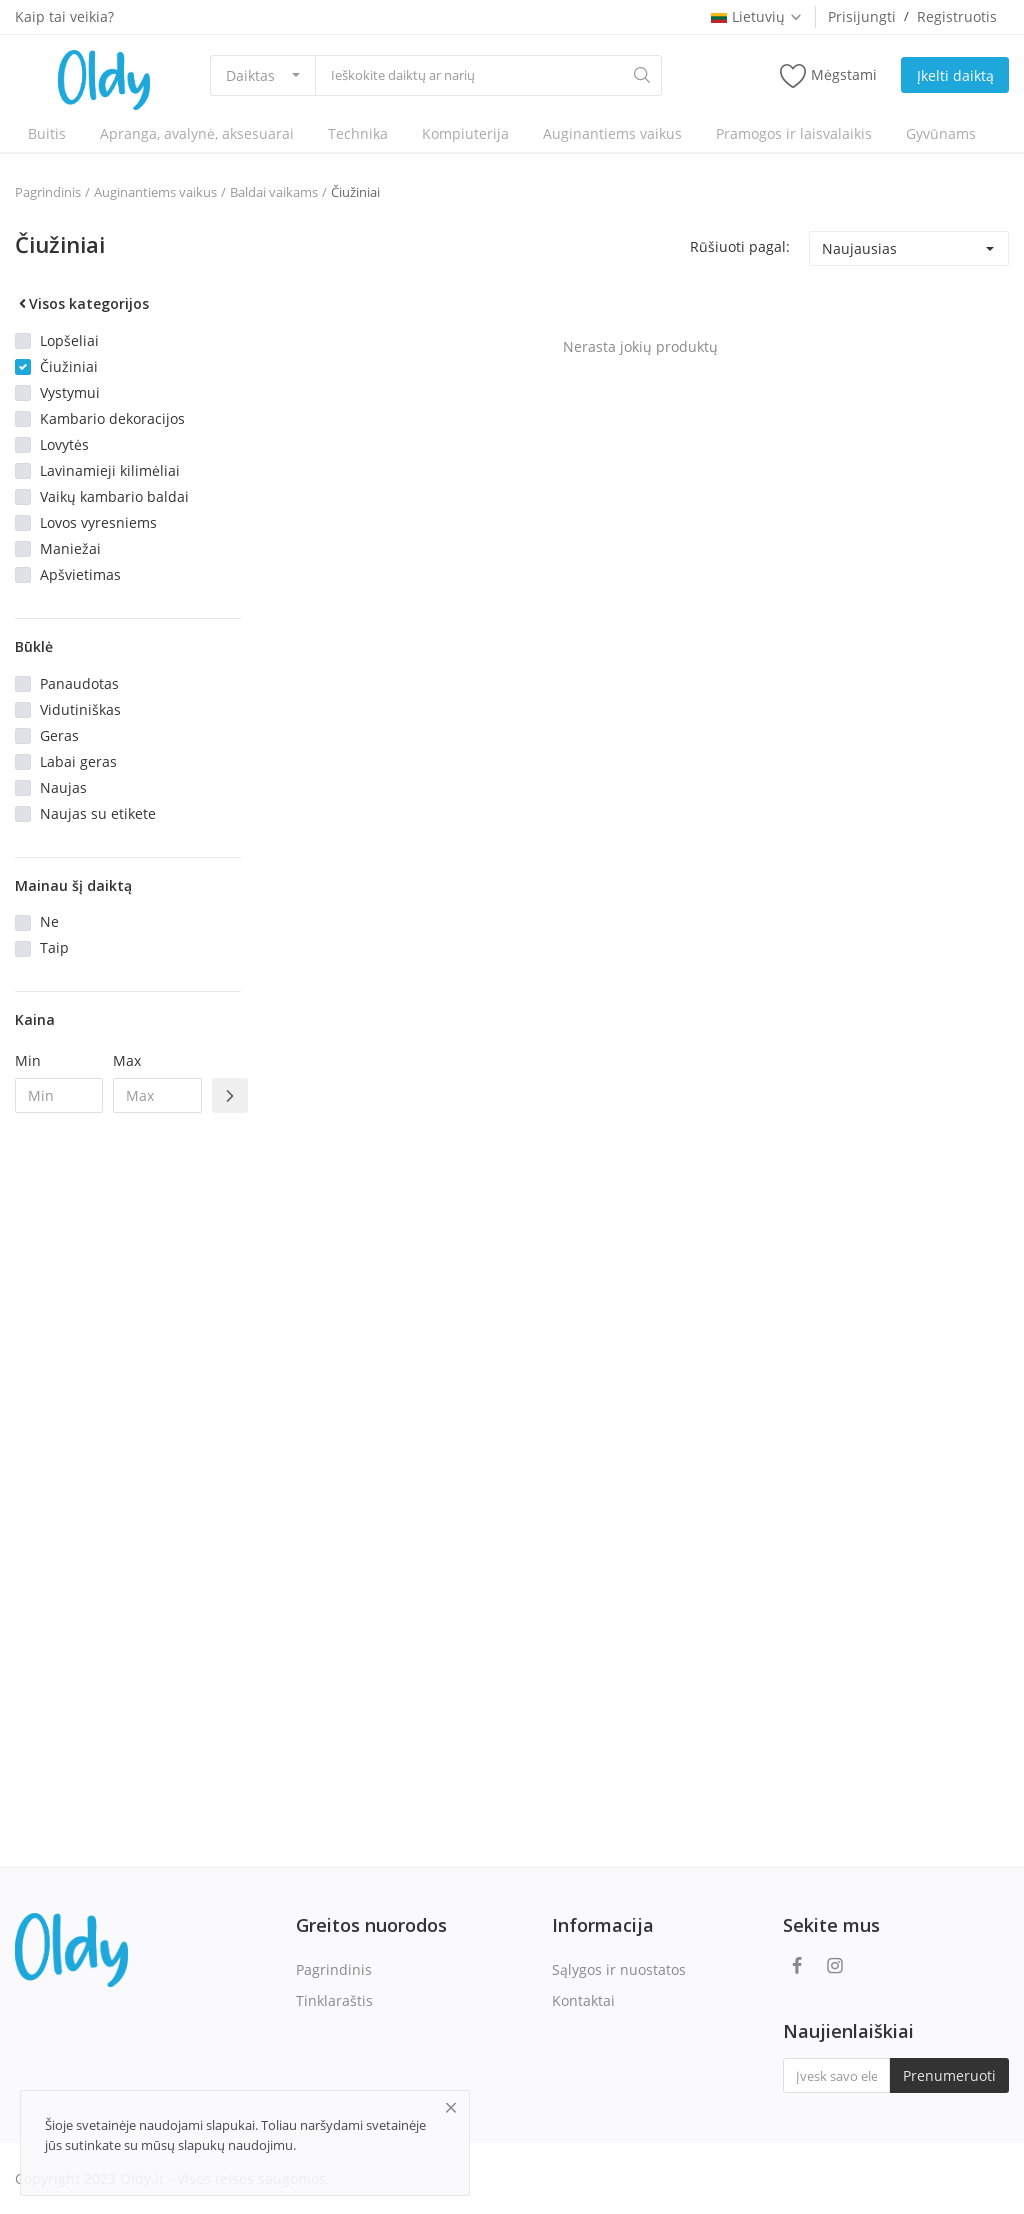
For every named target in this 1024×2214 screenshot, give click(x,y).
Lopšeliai (69, 340)
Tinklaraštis (334, 2000)
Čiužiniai (355, 192)
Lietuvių (757, 16)
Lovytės (64, 444)
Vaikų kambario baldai (114, 496)
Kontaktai (583, 2000)
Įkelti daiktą (955, 75)
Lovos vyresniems (98, 522)
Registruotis (957, 16)
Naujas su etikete (98, 813)
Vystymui (70, 392)
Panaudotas (79, 683)
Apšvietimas (80, 574)
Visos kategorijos (82, 303)
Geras (59, 735)
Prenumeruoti (949, 2075)
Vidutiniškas (80, 709)
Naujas (63, 787)
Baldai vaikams (274, 192)
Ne (49, 921)
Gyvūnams (941, 133)
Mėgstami (828, 75)
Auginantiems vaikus (612, 133)
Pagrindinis (48, 192)
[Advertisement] (128, 1453)
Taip (54, 947)
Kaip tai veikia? (64, 16)
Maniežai (70, 548)
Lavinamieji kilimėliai (110, 470)
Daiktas (250, 75)
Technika (358, 133)
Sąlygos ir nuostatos (619, 1969)
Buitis (47, 133)
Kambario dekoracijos (112, 418)
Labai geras (78, 761)
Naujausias (859, 248)
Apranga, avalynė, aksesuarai (197, 133)
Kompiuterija (465, 133)
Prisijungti (862, 16)
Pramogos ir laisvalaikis (794, 133)
